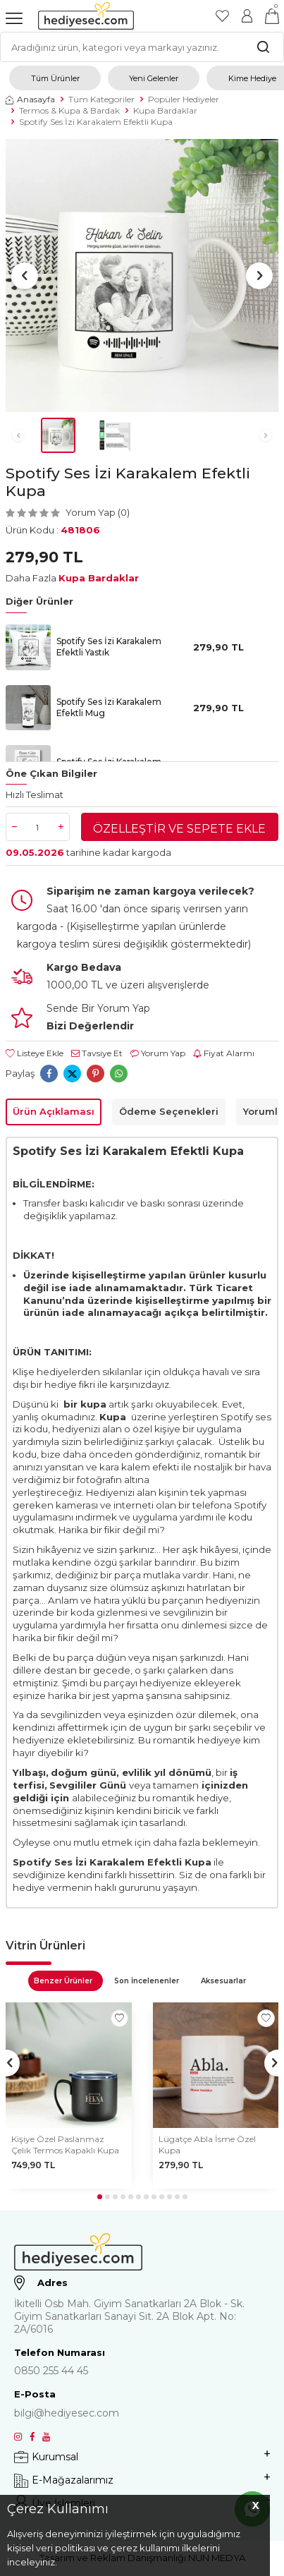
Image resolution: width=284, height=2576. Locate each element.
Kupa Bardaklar (165, 110)
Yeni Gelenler (153, 78)
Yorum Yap (157, 1053)
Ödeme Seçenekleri (168, 1111)
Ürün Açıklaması (53, 1111)
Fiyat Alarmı (223, 1053)
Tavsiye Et (97, 1053)
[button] (24, 275)
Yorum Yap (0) (98, 512)
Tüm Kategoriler (101, 99)
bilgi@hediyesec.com (66, 2413)
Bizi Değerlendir (90, 1026)
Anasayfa (30, 99)
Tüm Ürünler (55, 78)
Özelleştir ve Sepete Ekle (179, 828)
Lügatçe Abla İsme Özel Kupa (207, 2144)
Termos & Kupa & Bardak (69, 110)
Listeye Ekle (34, 1053)
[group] (142, 275)
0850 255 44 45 (51, 2370)
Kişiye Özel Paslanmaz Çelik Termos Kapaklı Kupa (65, 2144)
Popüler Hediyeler (183, 99)
